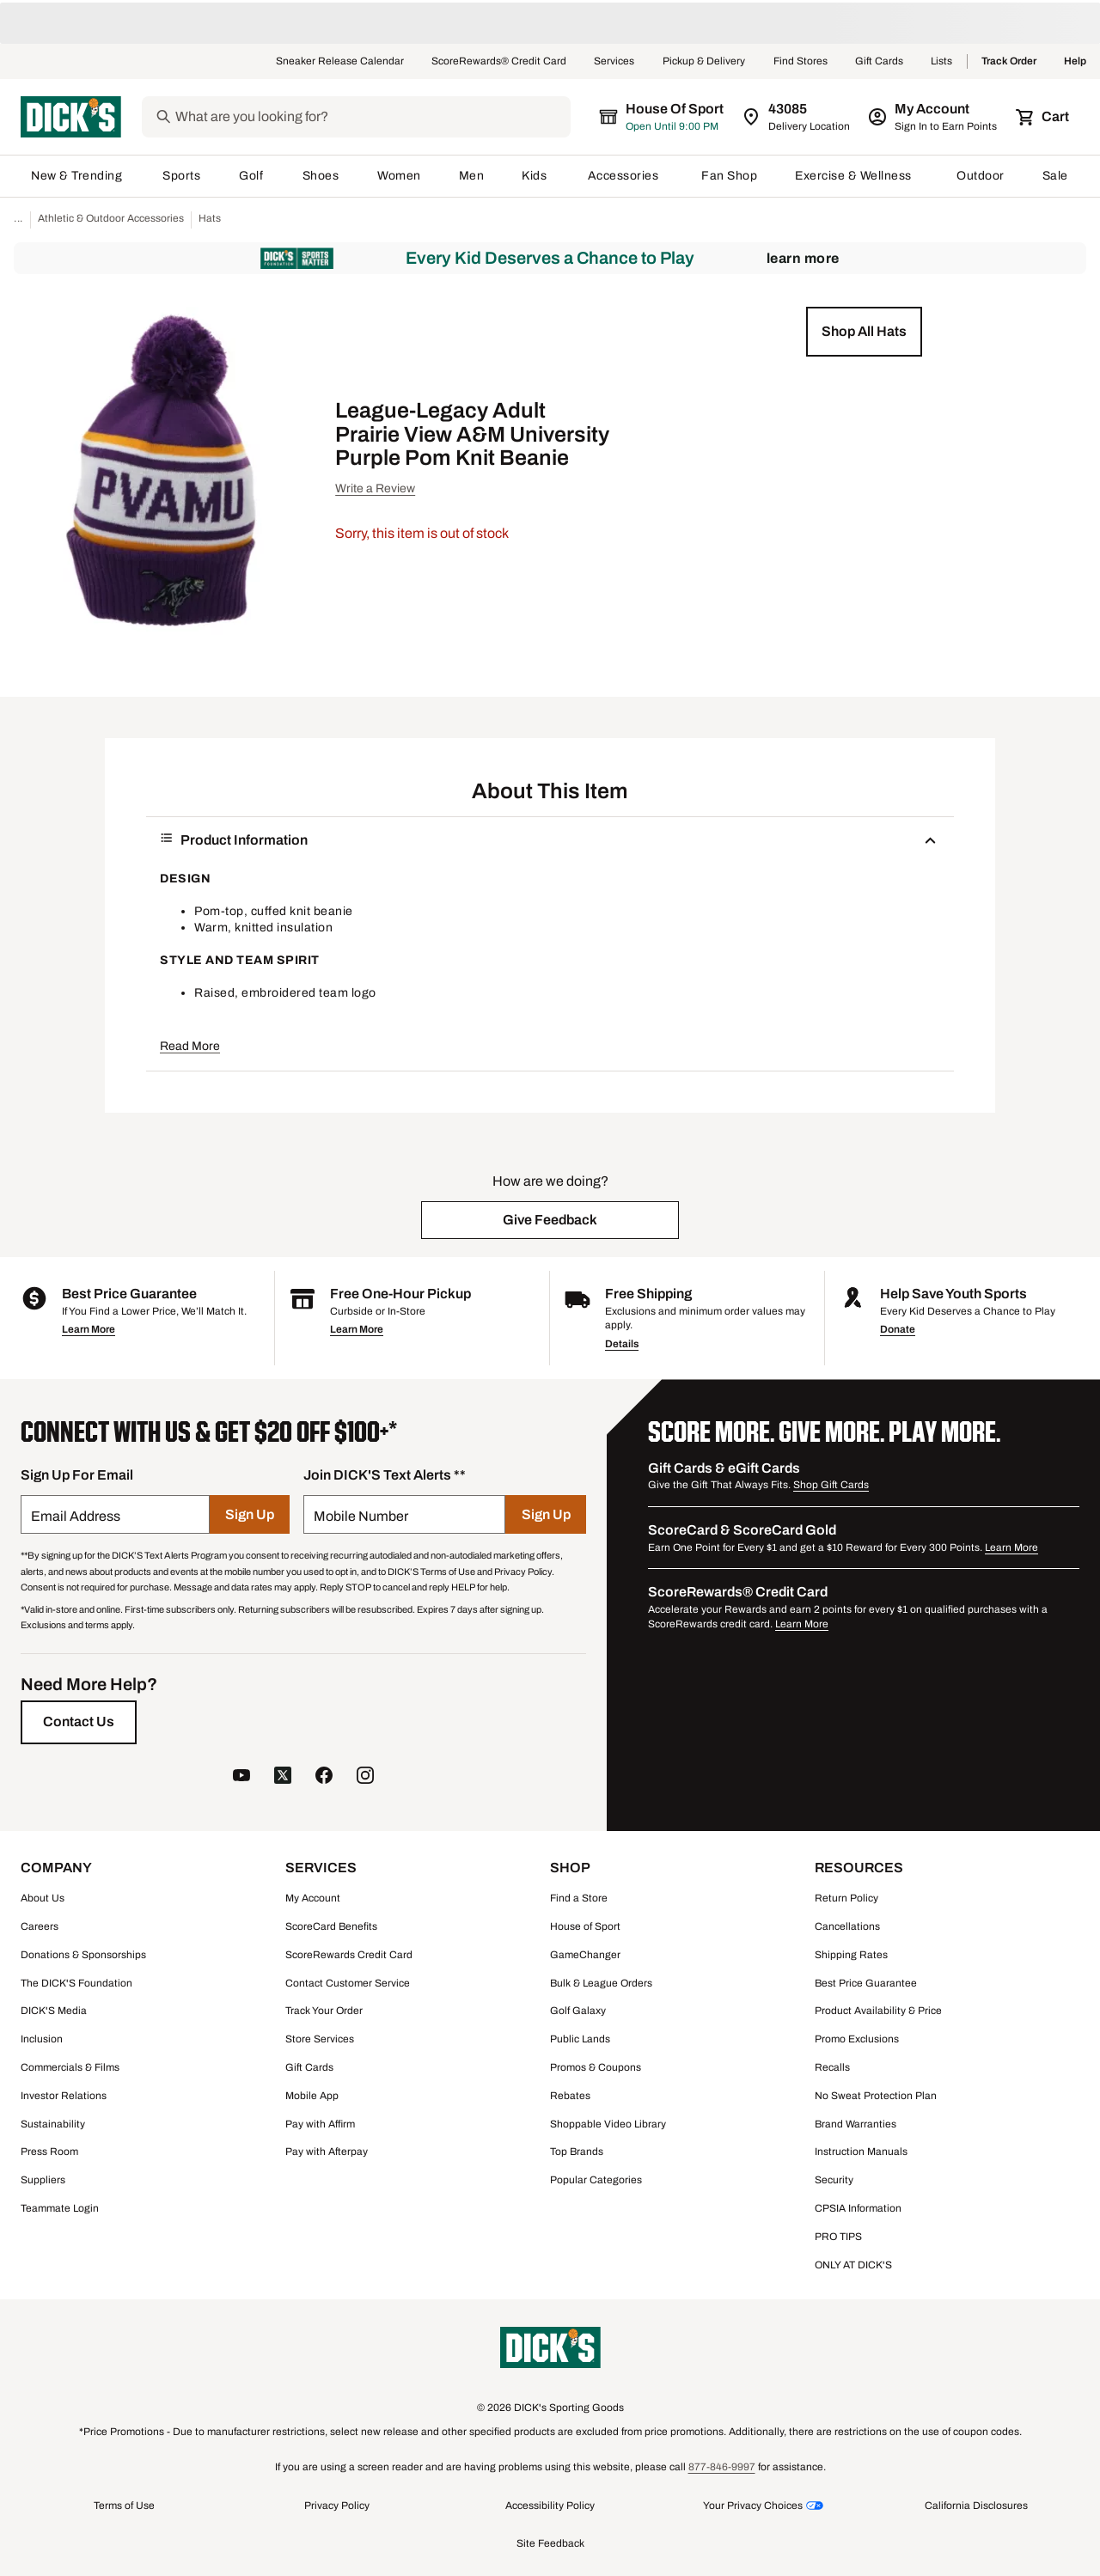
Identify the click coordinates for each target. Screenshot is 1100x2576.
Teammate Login (60, 2208)
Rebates (570, 2096)
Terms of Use (124, 2506)
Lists (942, 62)
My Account (312, 1898)
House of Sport (585, 1926)
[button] (864, 332)
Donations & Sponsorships (83, 1955)
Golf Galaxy (578, 2011)
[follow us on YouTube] (241, 1777)
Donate (897, 1329)
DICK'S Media (54, 2011)
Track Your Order (324, 2011)
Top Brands (576, 2152)
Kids (535, 175)
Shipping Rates (851, 1955)
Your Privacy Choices (753, 2506)
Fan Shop (729, 175)
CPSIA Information (858, 2208)
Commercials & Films (70, 2067)
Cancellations (847, 1926)
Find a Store (579, 1898)
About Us (42, 1898)
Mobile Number (361, 1516)
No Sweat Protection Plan (876, 2096)
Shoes (321, 175)
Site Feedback (550, 2543)
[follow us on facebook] (324, 1777)
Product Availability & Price (878, 2011)
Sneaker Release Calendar (340, 62)
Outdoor (980, 175)
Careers (39, 1926)
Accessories (626, 175)
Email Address (75, 1516)
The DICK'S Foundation (76, 1983)
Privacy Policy (337, 2506)
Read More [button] (190, 1046)
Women (399, 175)
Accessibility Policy (550, 2506)
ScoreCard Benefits (331, 1926)
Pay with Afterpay (326, 2152)
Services (614, 62)
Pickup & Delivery (704, 62)
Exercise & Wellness (857, 175)
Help (1075, 62)
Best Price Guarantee (866, 1983)
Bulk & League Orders (601, 1983)
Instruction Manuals (861, 2152)
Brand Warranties (855, 2124)
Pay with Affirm (320, 2124)
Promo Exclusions (857, 2039)
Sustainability (53, 2124)
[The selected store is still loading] (677, 117)
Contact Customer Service (347, 1983)
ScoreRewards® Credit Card (498, 62)
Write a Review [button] (375, 488)
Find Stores (800, 62)
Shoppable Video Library (608, 2124)
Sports (181, 175)
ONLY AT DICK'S (853, 2265)
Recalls (832, 2067)
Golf (251, 175)
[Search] (386, 116)
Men (472, 175)
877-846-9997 (721, 2467)
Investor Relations (64, 2096)
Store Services (319, 2039)
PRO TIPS (838, 2237)
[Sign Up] (250, 1514)
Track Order (1008, 62)
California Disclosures (976, 2506)
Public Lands (580, 2039)
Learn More (803, 258)
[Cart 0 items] (1043, 117)
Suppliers (43, 2180)
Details (622, 1344)
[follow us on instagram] (365, 1777)
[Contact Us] (79, 1721)
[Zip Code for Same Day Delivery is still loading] (797, 117)
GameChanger (585, 1955)
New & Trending (78, 175)
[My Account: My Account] (933, 117)
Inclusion (42, 2039)
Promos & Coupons (595, 2067)
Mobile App (312, 2096)
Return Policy (846, 1898)
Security (834, 2180)
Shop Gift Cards (831, 1485)
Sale (1055, 175)
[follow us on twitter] (282, 1777)
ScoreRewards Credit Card (348, 1955)
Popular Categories (596, 2180)
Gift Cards (879, 62)
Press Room (49, 2152)
